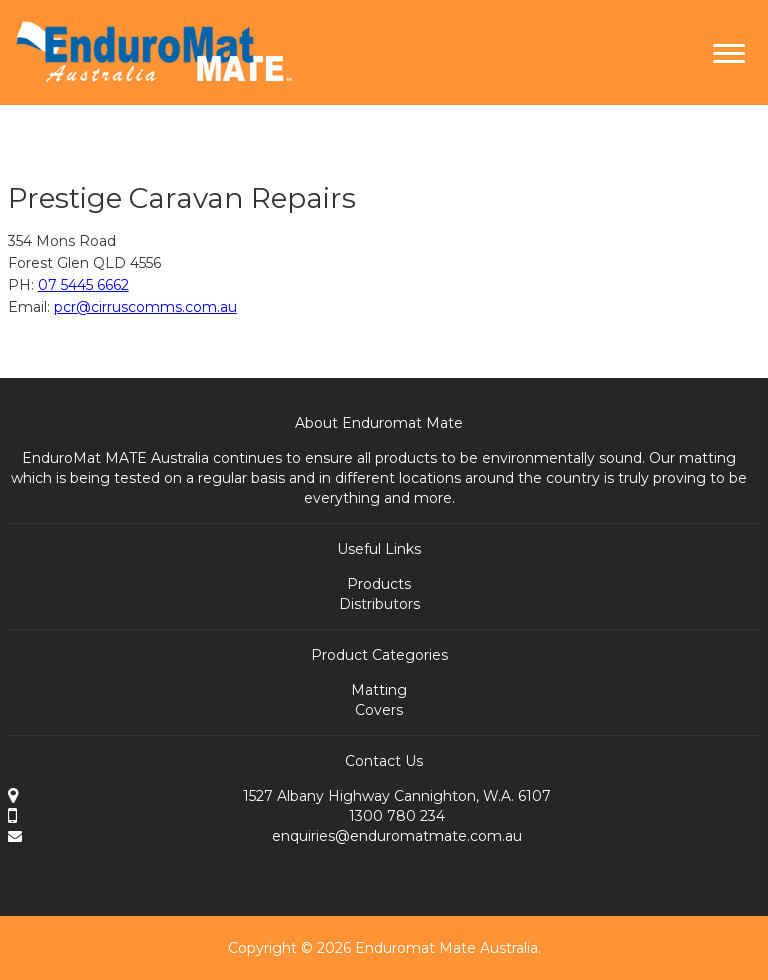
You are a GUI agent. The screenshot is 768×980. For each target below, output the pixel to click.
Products (379, 584)
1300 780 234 (397, 816)
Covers (379, 710)
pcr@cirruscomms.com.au (145, 307)
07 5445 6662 (83, 285)
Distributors (379, 604)
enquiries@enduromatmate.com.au (397, 836)
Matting (379, 690)
